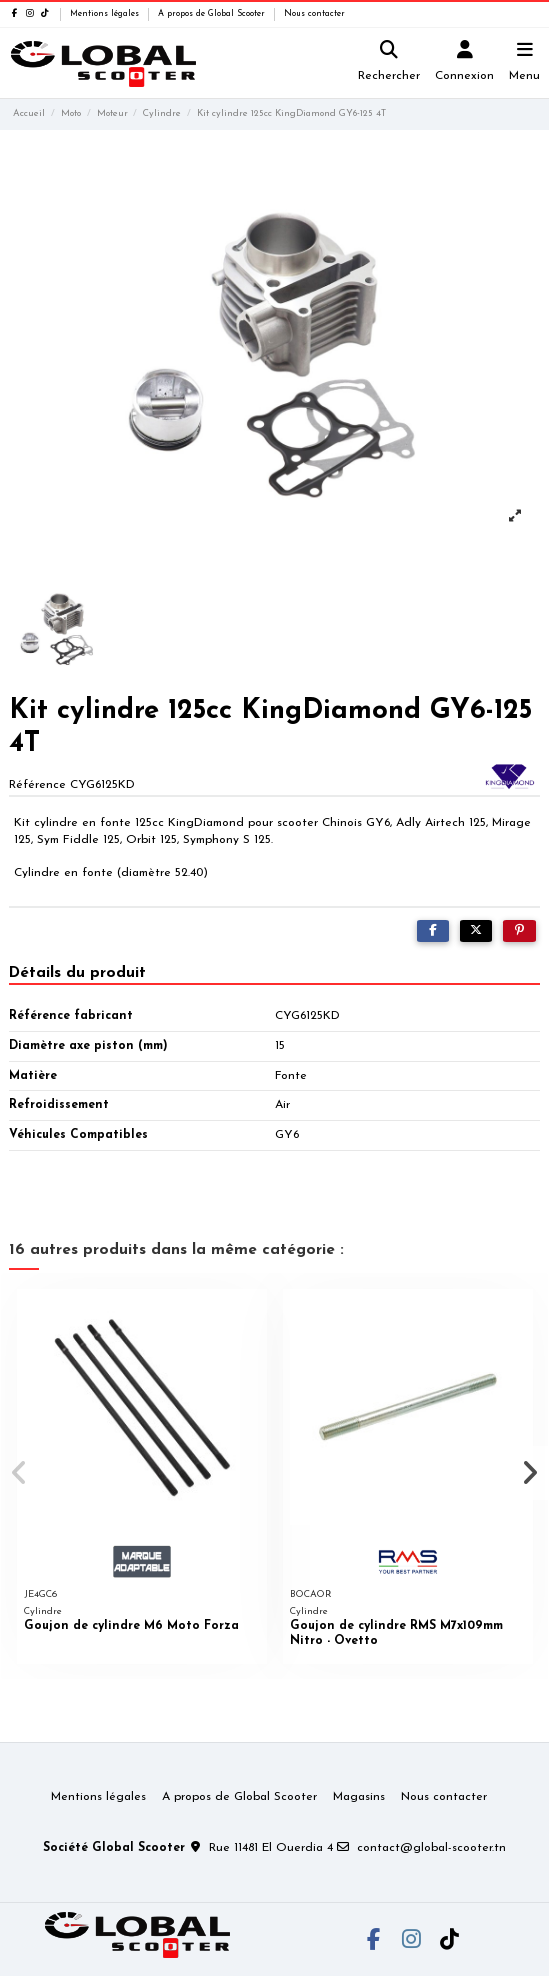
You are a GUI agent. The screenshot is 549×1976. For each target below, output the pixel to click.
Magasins (359, 1797)
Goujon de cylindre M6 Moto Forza (131, 1626)
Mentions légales (106, 14)
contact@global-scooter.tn (431, 1848)
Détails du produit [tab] (77, 973)
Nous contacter (314, 14)
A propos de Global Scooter (213, 14)
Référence (37, 785)
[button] (19, 1473)
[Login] (465, 63)
